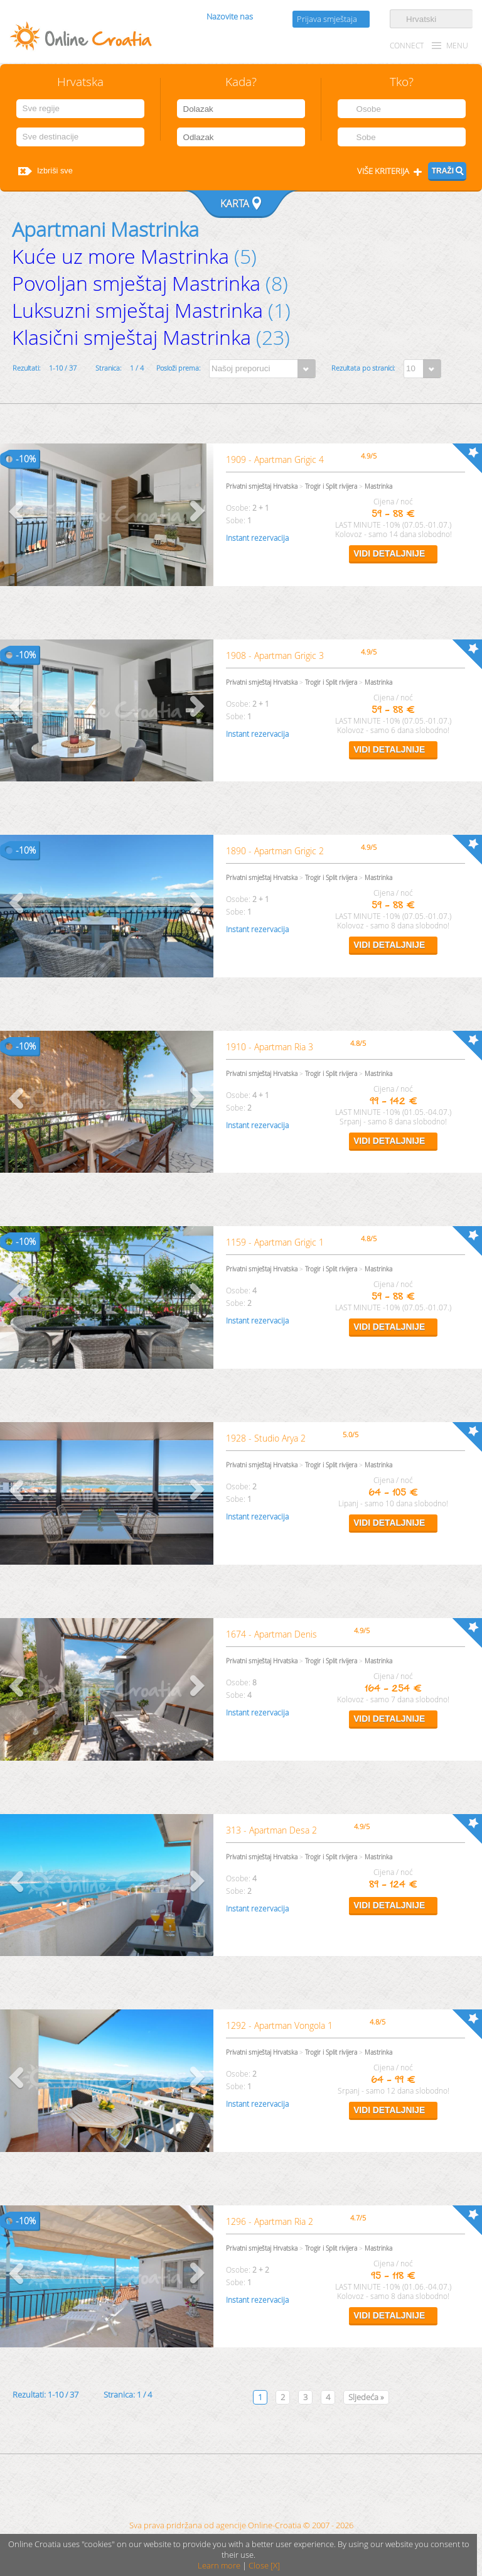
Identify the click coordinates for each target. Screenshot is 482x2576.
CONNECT (407, 45)
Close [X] (264, 2565)
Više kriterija (383, 171)
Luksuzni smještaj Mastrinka (137, 309)
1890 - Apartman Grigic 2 (275, 851)
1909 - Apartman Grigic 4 (275, 459)
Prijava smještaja (327, 19)
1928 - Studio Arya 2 (266, 1438)
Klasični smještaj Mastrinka (131, 337)
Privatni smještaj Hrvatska (261, 486)
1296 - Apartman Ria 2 (269, 2221)
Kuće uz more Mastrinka (120, 255)
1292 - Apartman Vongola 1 (279, 2025)
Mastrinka (378, 486)
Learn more (219, 2565)
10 (24, 459)
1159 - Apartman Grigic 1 (275, 1242)
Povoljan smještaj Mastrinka (136, 282)
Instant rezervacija (257, 538)
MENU (457, 45)
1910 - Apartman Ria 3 (269, 1047)
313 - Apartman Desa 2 (271, 1830)
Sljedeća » (366, 2397)
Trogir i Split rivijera (331, 486)
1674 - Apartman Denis (271, 1634)
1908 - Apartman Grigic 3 (275, 655)
